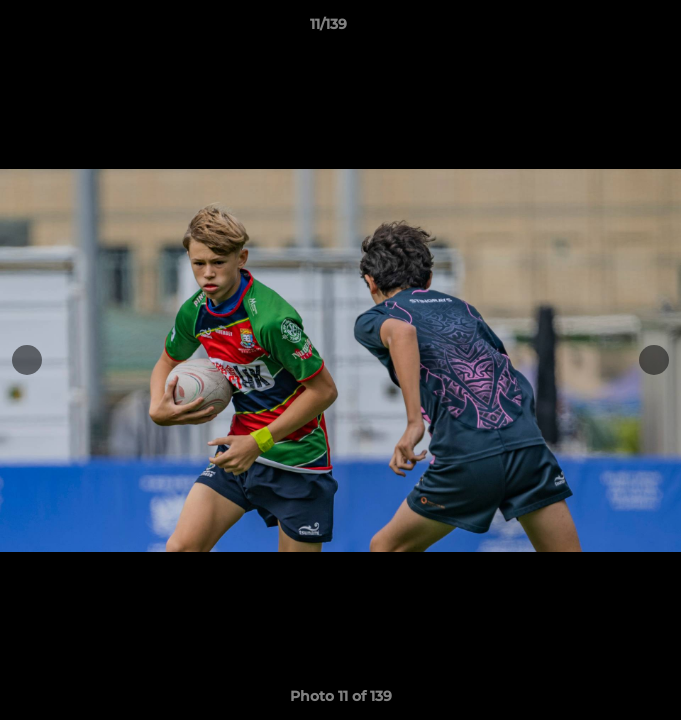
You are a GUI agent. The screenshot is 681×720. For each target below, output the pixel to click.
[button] (609, 29)
